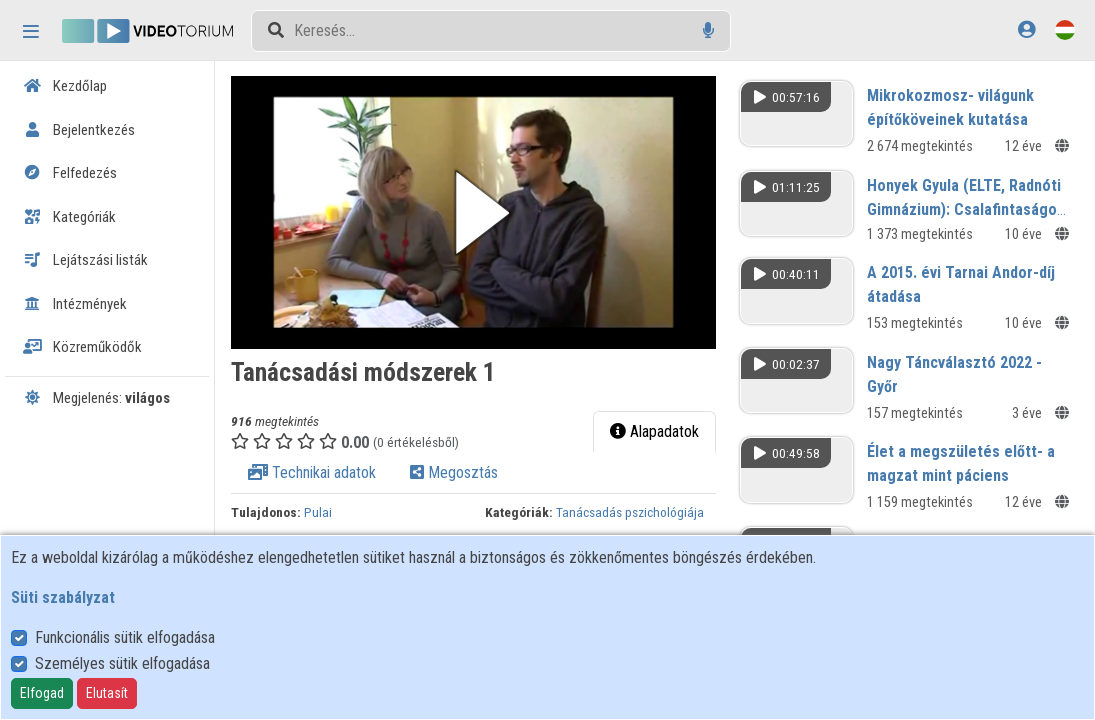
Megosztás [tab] (463, 469)
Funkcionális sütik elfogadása (125, 637)
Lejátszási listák (85, 260)
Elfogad (42, 693)
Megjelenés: (96, 398)
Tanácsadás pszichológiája (637, 509)
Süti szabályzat (63, 597)
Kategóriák (69, 217)
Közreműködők (82, 347)
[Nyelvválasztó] (1065, 29)
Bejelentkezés (79, 130)
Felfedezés (70, 173)
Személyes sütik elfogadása (122, 663)
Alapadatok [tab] (657, 428)
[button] (479, 211)
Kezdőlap (65, 86)
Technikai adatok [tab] (321, 469)
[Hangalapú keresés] (708, 30)
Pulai (327, 509)
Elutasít (107, 693)
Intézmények (75, 304)
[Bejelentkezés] (1026, 29)
